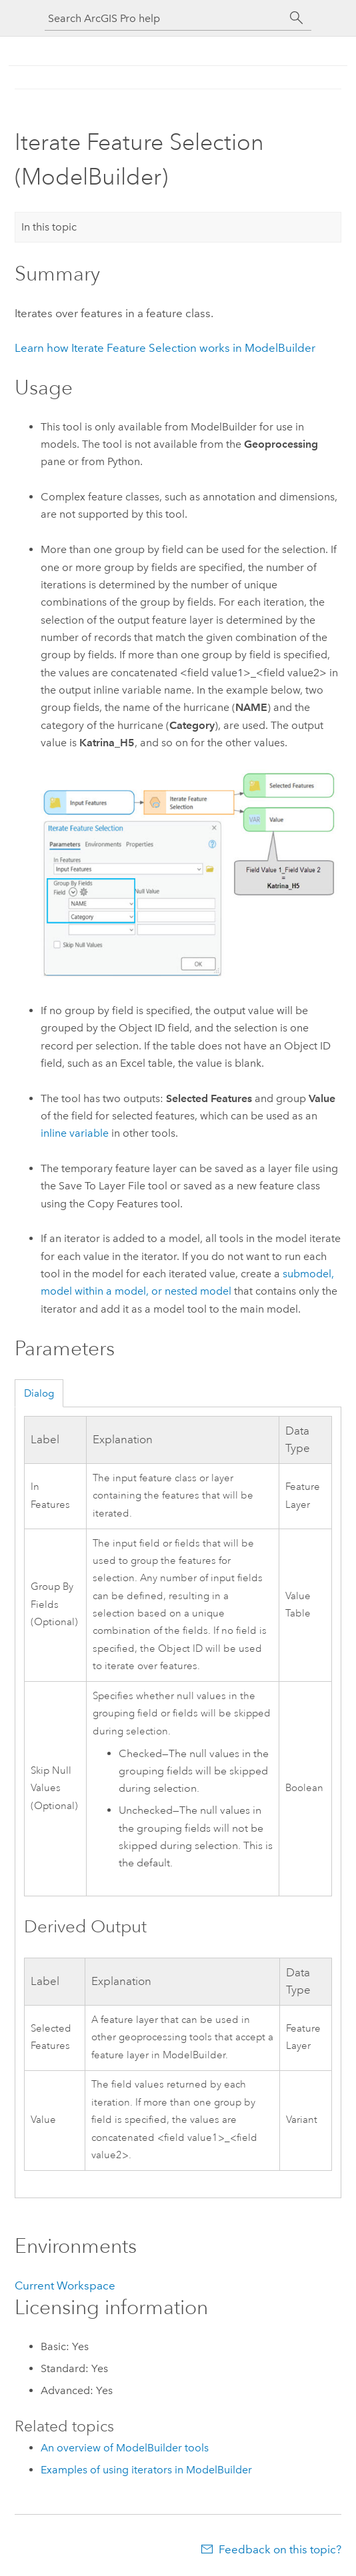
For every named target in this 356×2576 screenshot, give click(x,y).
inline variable (75, 1133)
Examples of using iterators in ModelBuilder (146, 2469)
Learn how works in (165, 347)
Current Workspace (65, 2285)
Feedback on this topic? (280, 2549)
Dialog (39, 1393)
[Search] (296, 18)
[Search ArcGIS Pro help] (165, 18)
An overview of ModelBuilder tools (125, 2447)
